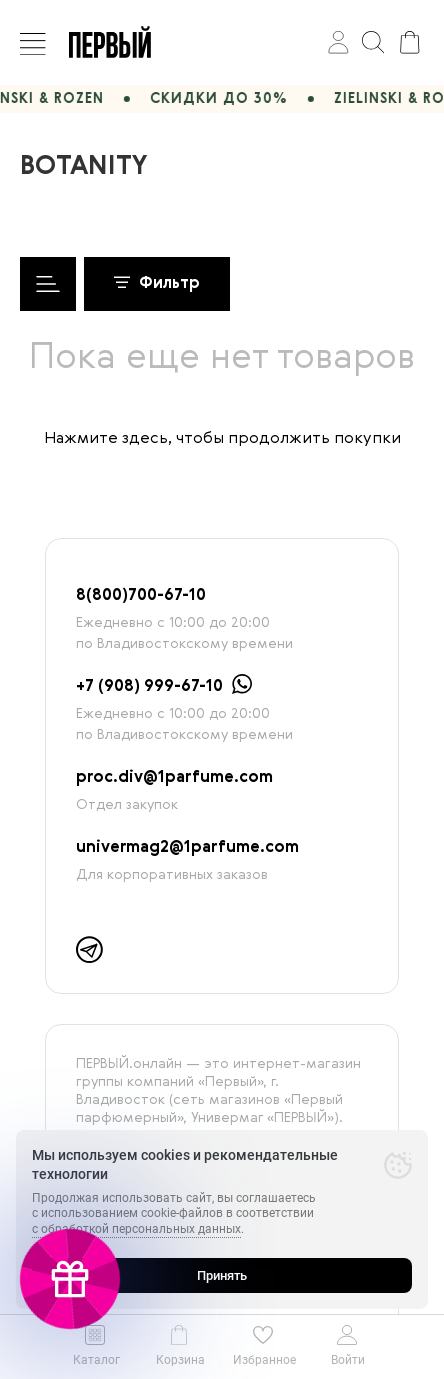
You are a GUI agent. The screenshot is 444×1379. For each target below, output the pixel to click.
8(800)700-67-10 (141, 596)
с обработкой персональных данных (136, 1229)
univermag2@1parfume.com (187, 848)
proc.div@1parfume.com (174, 778)
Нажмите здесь (106, 439)
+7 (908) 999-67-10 (149, 687)
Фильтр (157, 284)
